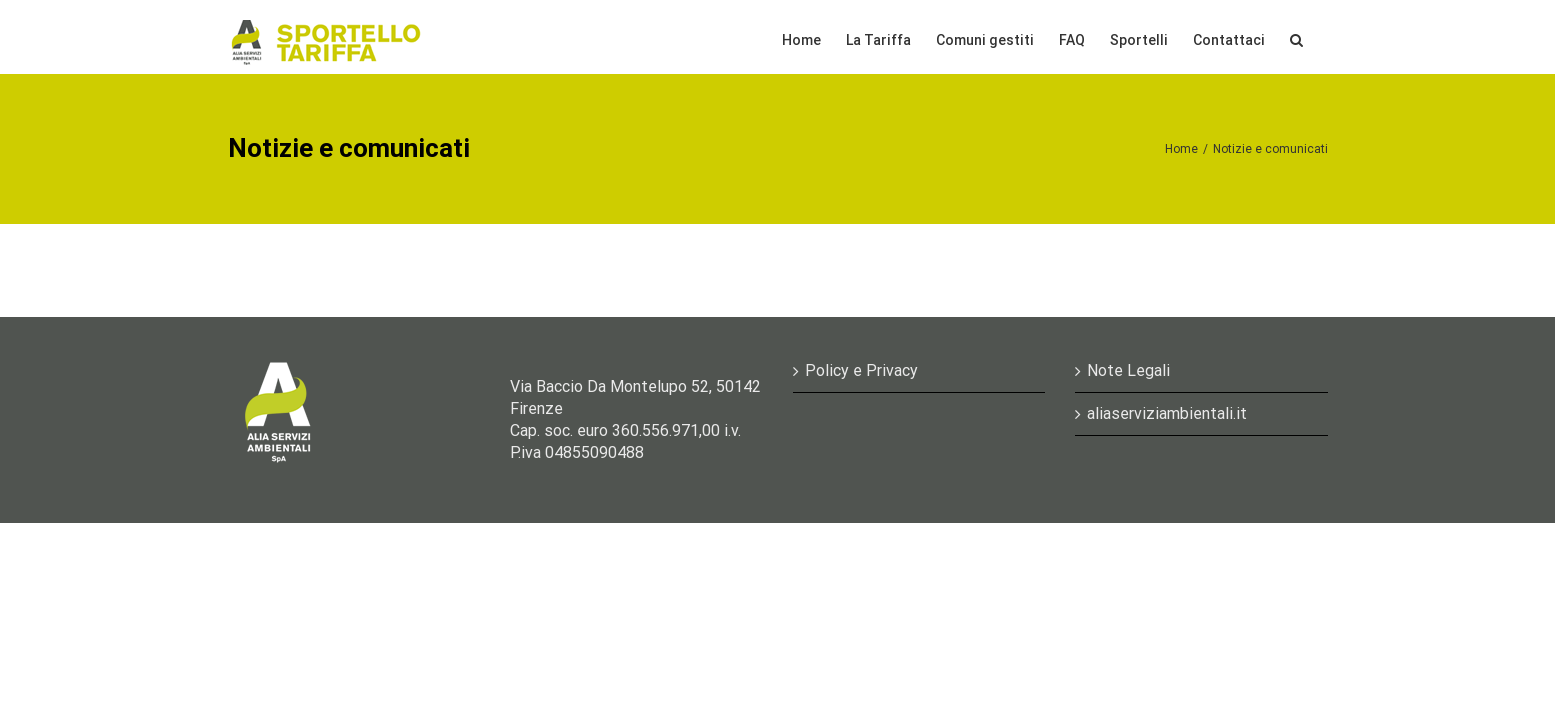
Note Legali (1128, 370)
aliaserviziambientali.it (1167, 413)
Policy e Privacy (861, 370)
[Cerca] (1321, 37)
